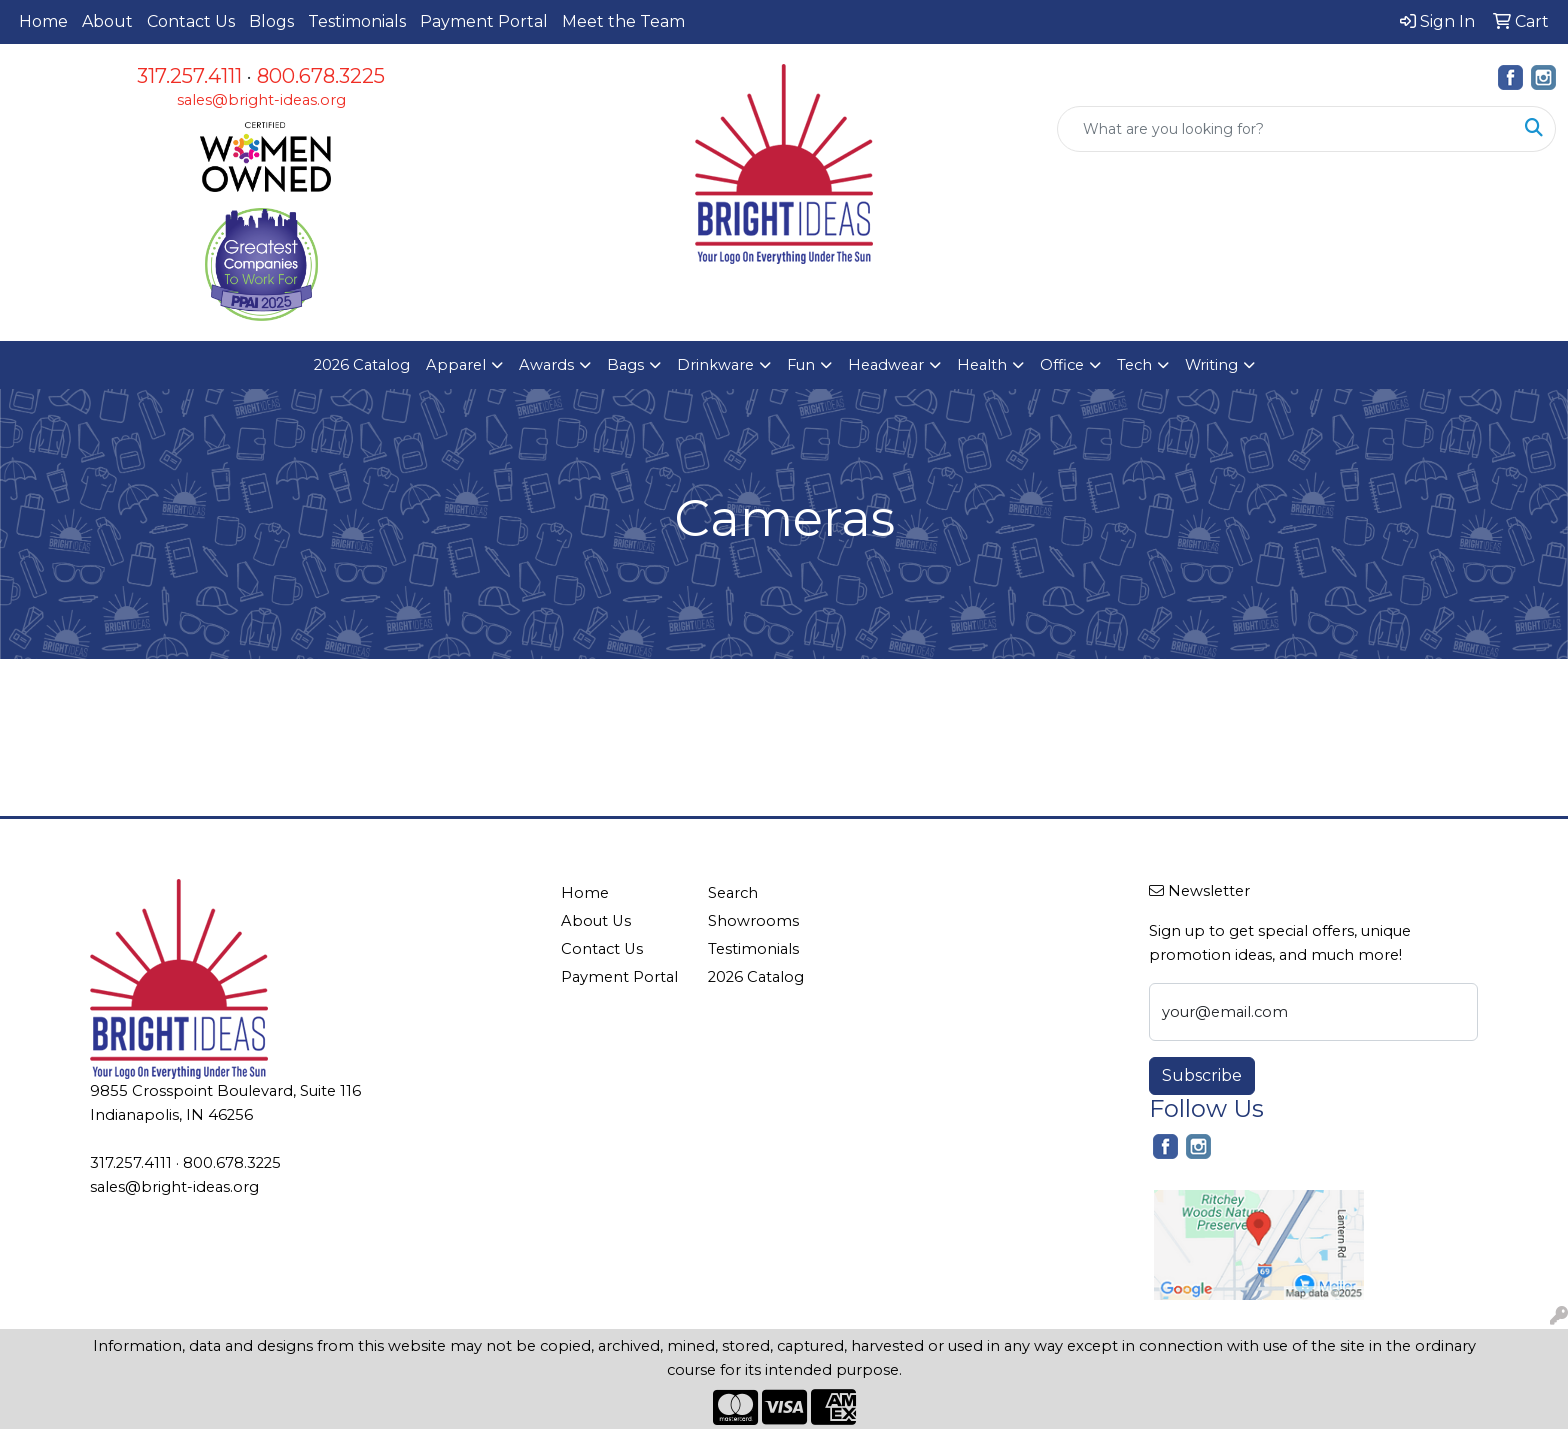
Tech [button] (1134, 365)
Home (43, 21)
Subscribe (1202, 1075)
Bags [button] (625, 365)
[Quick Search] (1285, 129)
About (107, 21)
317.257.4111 (189, 76)
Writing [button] (1211, 365)
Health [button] (982, 365)
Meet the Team (623, 21)
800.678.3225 (321, 76)
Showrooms (753, 921)
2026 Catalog (362, 365)
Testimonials (357, 21)
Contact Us (191, 21)
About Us (596, 921)
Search (733, 893)
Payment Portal (484, 21)
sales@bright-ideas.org (261, 100)
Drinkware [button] (715, 365)
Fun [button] (801, 365)
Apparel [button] (456, 365)
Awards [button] (546, 365)
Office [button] (1062, 365)
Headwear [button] (886, 365)
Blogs (271, 21)
